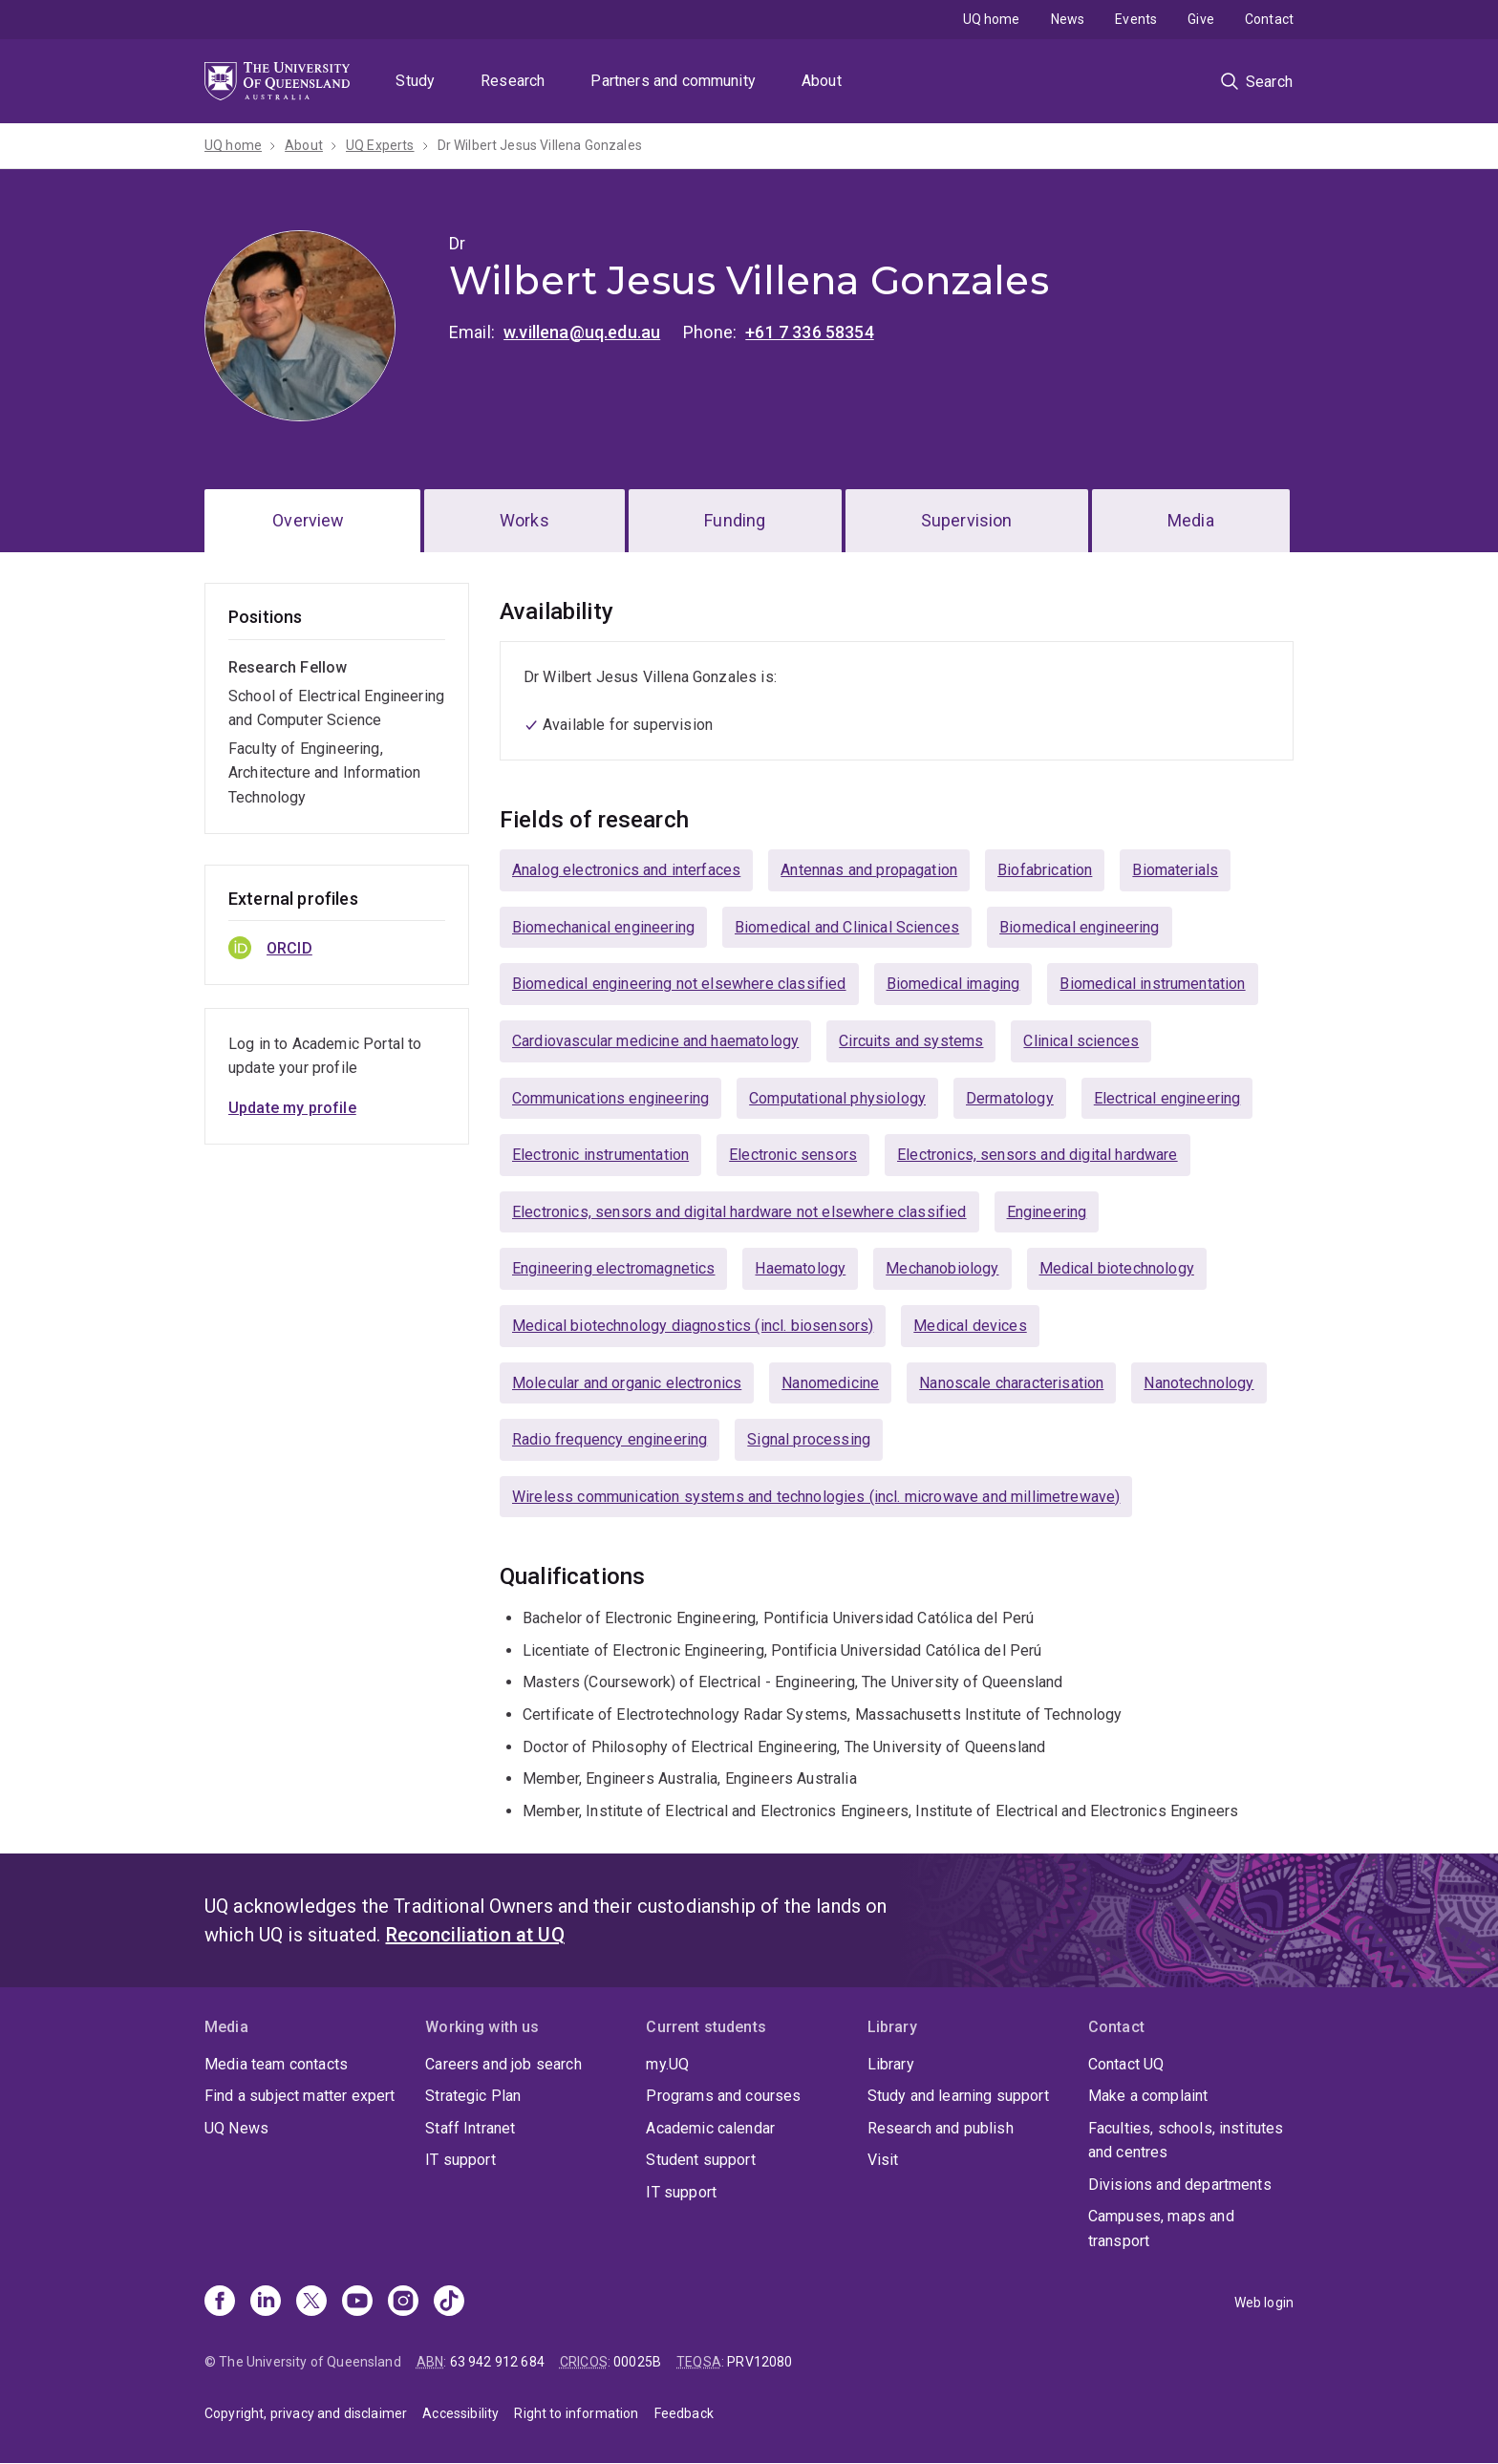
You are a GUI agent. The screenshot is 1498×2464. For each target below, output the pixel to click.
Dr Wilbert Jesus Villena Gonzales (540, 145)
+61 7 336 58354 (809, 332)
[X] (311, 2302)
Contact (1269, 19)
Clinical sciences (1081, 1041)
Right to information (576, 2413)
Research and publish (940, 2128)
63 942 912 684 (497, 2361)
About (822, 81)
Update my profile (292, 1108)
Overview (308, 520)
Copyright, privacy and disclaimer (305, 2413)
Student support (700, 2160)
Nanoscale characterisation (1011, 1383)
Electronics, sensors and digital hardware (1037, 1155)
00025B (637, 2361)
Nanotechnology (1198, 1383)
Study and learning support (958, 2096)
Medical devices (969, 1326)
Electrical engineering (1167, 1098)
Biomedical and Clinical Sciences (847, 927)
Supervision (967, 520)
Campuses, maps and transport (1161, 2228)
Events (1136, 19)
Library (890, 2064)
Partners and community (673, 81)
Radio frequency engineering (609, 1439)
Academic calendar (710, 2128)
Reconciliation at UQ (475, 1934)
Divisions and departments (1180, 2184)
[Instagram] (403, 2302)
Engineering (1047, 1212)
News (1068, 19)
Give (1201, 19)
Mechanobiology (942, 1268)
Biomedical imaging (953, 984)
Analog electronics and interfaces (626, 870)
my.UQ (667, 2064)
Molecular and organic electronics (626, 1383)
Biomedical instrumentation (1152, 984)
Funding (734, 520)
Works (524, 520)
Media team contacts (276, 2064)
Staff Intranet (470, 2128)
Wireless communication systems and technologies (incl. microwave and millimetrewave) (816, 1497)
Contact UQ (1126, 2064)
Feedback (684, 2413)
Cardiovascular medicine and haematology (655, 1041)
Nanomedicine (830, 1383)
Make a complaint (1148, 2096)
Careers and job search (503, 2064)
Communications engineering (610, 1098)
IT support (460, 2160)
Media (1190, 520)
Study (415, 81)
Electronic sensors (793, 1155)
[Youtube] (357, 2302)
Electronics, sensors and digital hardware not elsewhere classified (739, 1212)
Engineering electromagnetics (613, 1268)
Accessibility (460, 2413)
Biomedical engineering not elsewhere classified (679, 984)
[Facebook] (219, 2302)
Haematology (800, 1268)
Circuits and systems (911, 1041)
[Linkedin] (265, 2302)
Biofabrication (1044, 870)
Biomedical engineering (1079, 927)
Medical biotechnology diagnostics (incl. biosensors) (692, 1326)
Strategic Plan (473, 2096)
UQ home (991, 19)
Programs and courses (723, 2096)
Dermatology (1010, 1098)
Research (513, 81)
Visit (883, 2160)
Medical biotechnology (1116, 1268)
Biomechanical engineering (603, 927)
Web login (1264, 2302)
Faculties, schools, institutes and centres (1186, 2140)
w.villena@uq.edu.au (581, 332)
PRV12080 (759, 2361)
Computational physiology (837, 1098)
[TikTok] (449, 2302)
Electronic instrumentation (600, 1155)
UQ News (236, 2128)
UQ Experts (380, 145)
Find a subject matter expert (299, 2096)
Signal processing (808, 1439)
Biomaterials (1175, 870)
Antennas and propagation (869, 870)
